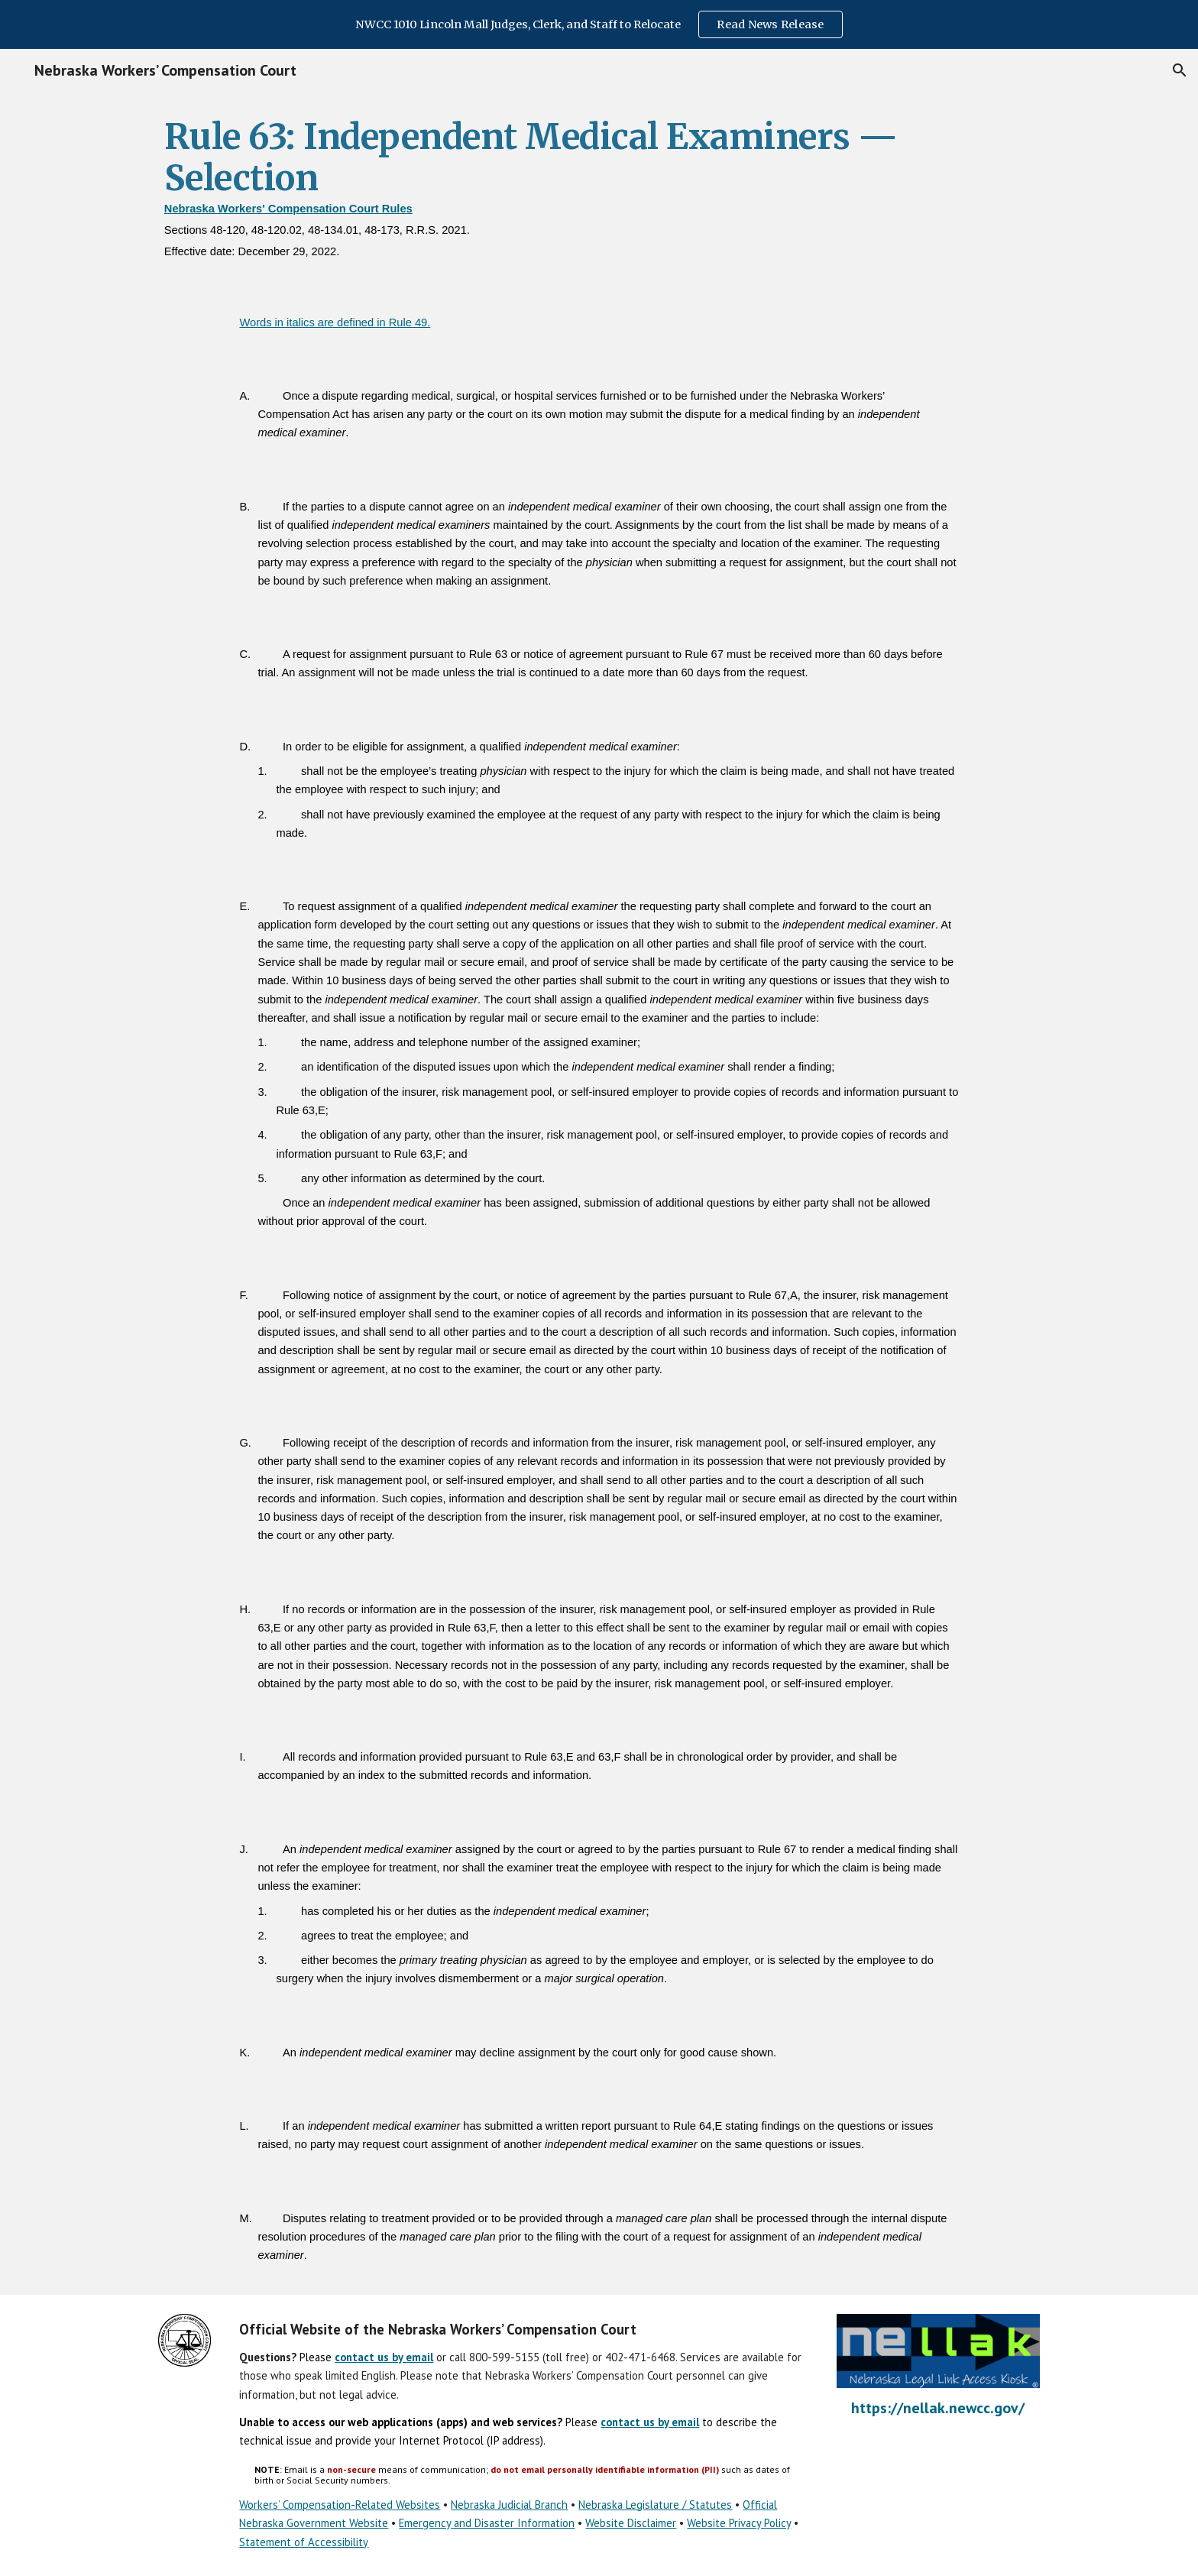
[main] (599, 190)
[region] (599, 24)
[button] (1179, 70)
